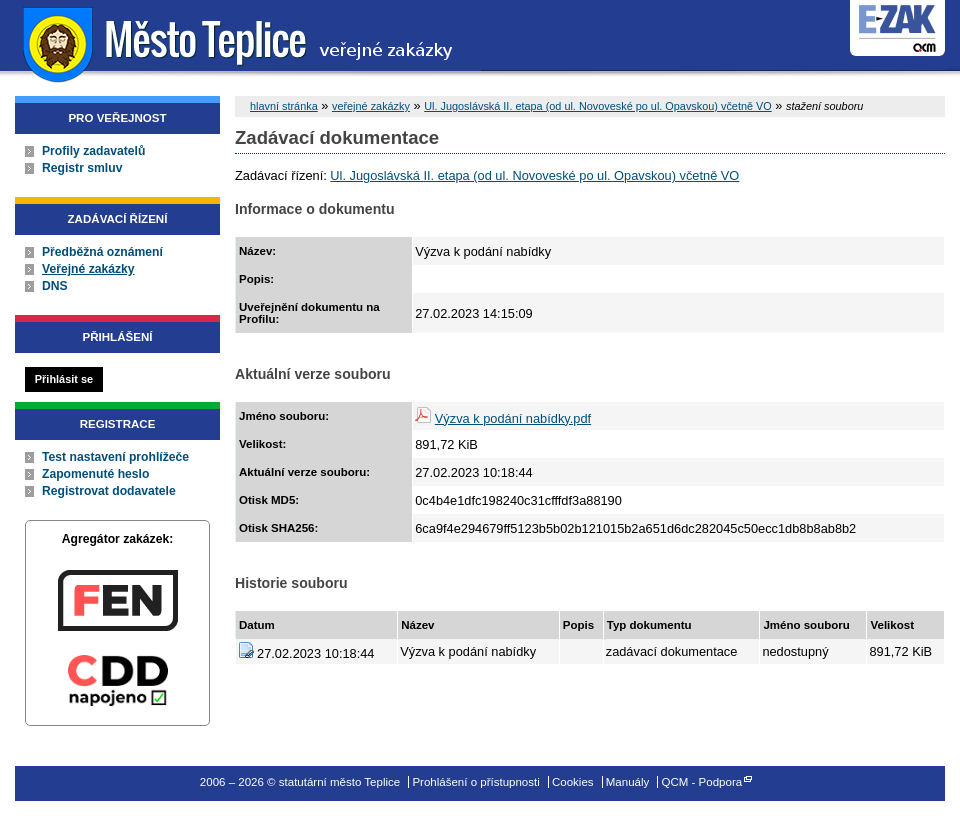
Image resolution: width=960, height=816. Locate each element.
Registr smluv (82, 168)
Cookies (573, 782)
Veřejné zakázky (88, 269)
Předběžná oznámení (102, 252)
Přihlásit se (64, 379)
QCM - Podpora (702, 782)
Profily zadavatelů (93, 151)
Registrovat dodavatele (109, 491)
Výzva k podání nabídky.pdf (513, 418)
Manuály (628, 782)
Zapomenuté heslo (95, 474)
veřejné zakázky (371, 106)
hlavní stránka (284, 106)
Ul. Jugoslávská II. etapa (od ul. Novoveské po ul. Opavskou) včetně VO (598, 106)
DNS (55, 286)
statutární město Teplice (240, 42)
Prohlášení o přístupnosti (475, 782)
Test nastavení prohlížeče (115, 457)
